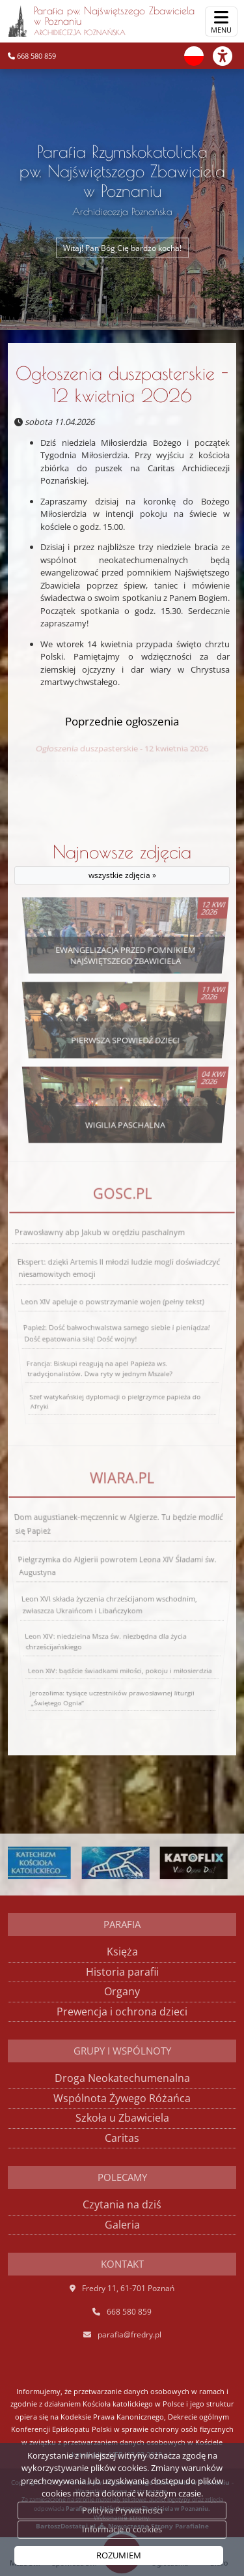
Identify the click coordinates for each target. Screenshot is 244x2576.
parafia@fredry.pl (129, 2334)
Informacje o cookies (122, 2529)
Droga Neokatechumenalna (122, 2078)
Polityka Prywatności (122, 2510)
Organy (122, 1991)
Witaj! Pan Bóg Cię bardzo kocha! (122, 247)
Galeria (122, 2224)
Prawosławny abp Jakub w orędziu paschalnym (103, 1251)
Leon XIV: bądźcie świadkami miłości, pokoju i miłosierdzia (119, 1680)
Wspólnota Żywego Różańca (122, 2098)
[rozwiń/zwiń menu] (221, 22)
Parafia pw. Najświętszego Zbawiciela (101, 21)
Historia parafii (122, 1972)
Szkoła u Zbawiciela (122, 2118)
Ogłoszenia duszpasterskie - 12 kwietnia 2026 (122, 384)
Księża (122, 1951)
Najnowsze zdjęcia (122, 863)
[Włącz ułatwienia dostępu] (228, 56)
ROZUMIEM (118, 2555)
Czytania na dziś (122, 2204)
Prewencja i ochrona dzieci (122, 2011)
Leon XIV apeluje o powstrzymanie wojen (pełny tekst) (112, 1302)
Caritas (122, 2138)
